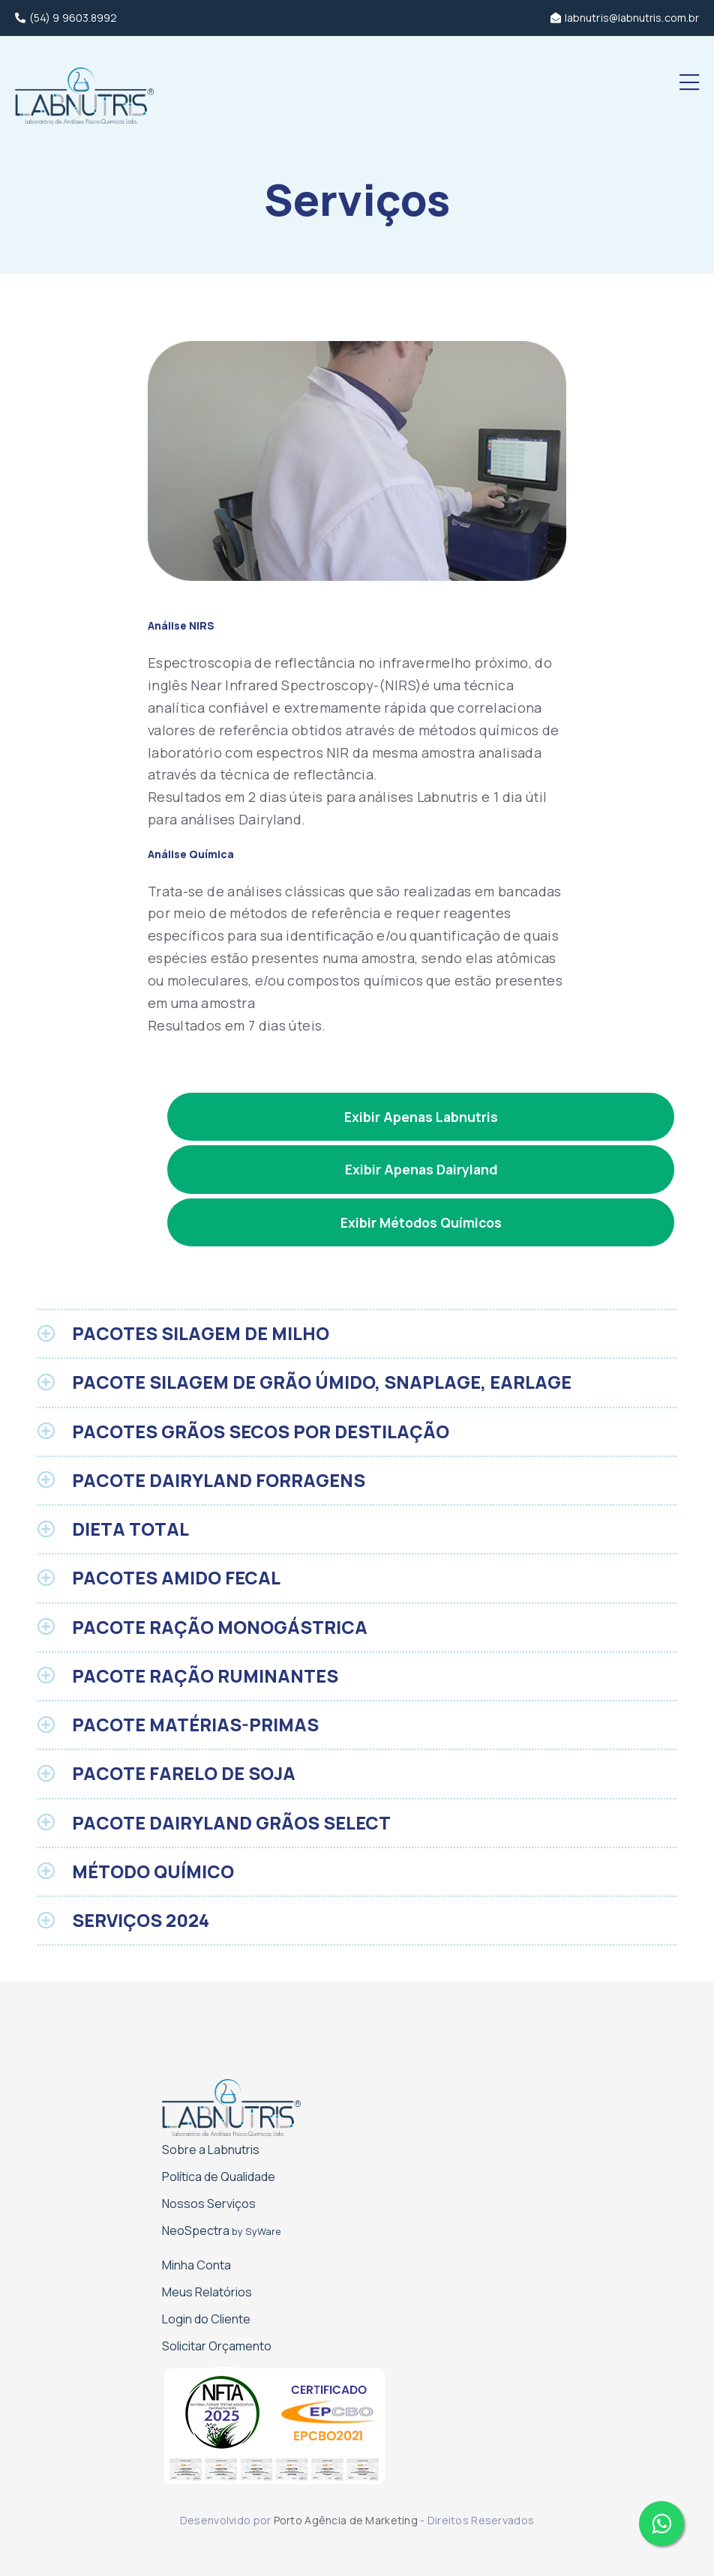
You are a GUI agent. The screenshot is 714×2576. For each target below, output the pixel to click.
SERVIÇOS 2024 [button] (140, 1920)
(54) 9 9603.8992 (66, 18)
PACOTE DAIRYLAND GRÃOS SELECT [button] (231, 1823)
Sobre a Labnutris (211, 2149)
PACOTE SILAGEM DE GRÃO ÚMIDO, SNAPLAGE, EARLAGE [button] (322, 1382)
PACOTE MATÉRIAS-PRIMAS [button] (195, 1725)
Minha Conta (196, 2265)
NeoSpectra (221, 2230)
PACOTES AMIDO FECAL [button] (176, 1578)
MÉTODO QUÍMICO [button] (153, 1871)
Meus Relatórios (207, 2292)
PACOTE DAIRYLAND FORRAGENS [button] (218, 1480)
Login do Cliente (206, 2319)
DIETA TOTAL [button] (130, 1529)
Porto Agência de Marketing (346, 2520)
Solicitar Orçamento (217, 2346)
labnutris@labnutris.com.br (624, 18)
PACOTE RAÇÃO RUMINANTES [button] (205, 1676)
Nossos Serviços (209, 2203)
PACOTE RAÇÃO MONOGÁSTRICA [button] (220, 1627)
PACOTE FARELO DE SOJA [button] (184, 1773)
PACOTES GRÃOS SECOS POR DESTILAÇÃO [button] (260, 1432)
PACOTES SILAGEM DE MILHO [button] (200, 1333)
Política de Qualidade (218, 2176)
